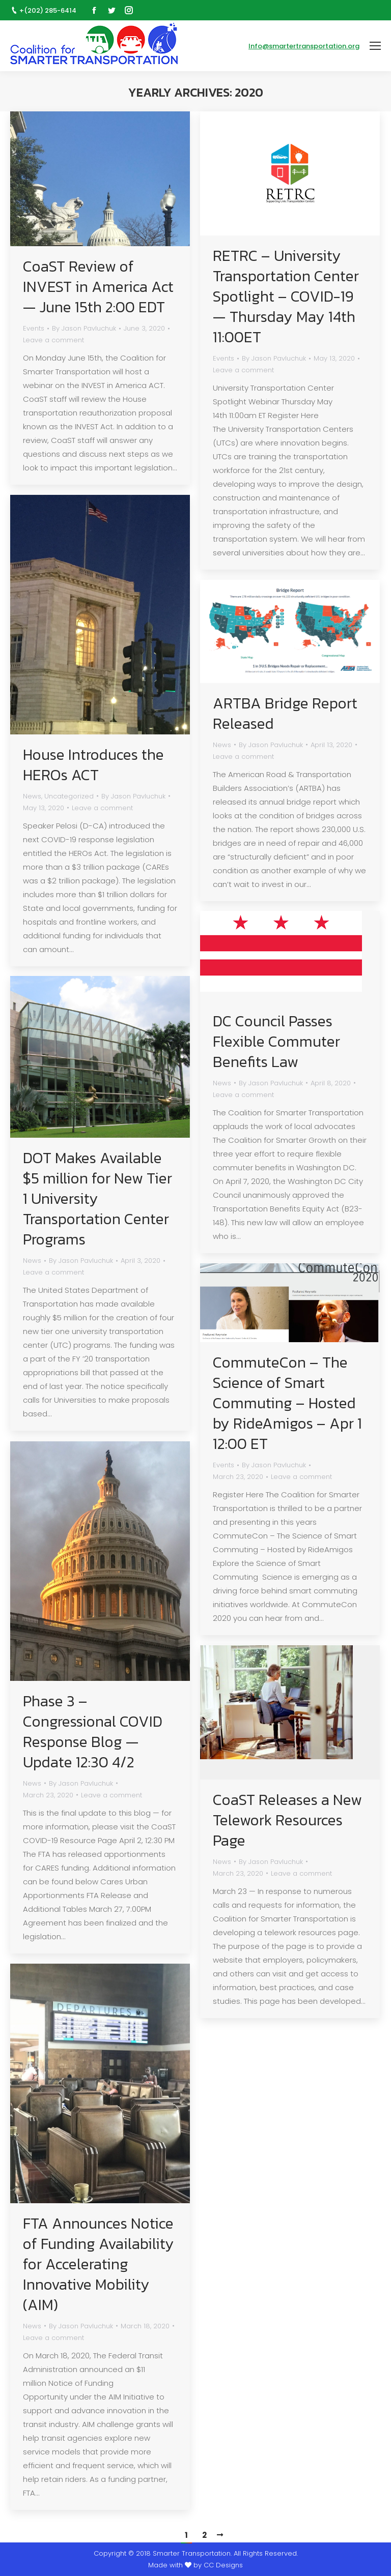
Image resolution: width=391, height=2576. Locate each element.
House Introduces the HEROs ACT (93, 765)
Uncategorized (69, 796)
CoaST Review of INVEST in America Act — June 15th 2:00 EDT (98, 286)
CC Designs (223, 2565)
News (32, 796)
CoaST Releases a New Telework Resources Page (287, 1820)
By (84, 328)
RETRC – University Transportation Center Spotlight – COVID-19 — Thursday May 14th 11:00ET (286, 296)
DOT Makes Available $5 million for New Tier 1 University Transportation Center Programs (97, 1199)
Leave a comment (53, 340)
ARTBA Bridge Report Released (285, 713)
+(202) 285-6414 (47, 10)
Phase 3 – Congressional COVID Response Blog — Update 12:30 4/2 (92, 1731)
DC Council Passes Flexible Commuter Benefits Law (276, 1041)
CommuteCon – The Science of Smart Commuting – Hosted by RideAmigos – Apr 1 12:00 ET (287, 1403)
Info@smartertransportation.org (303, 46)
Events (33, 328)
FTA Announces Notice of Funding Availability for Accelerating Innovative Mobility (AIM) (98, 2264)
